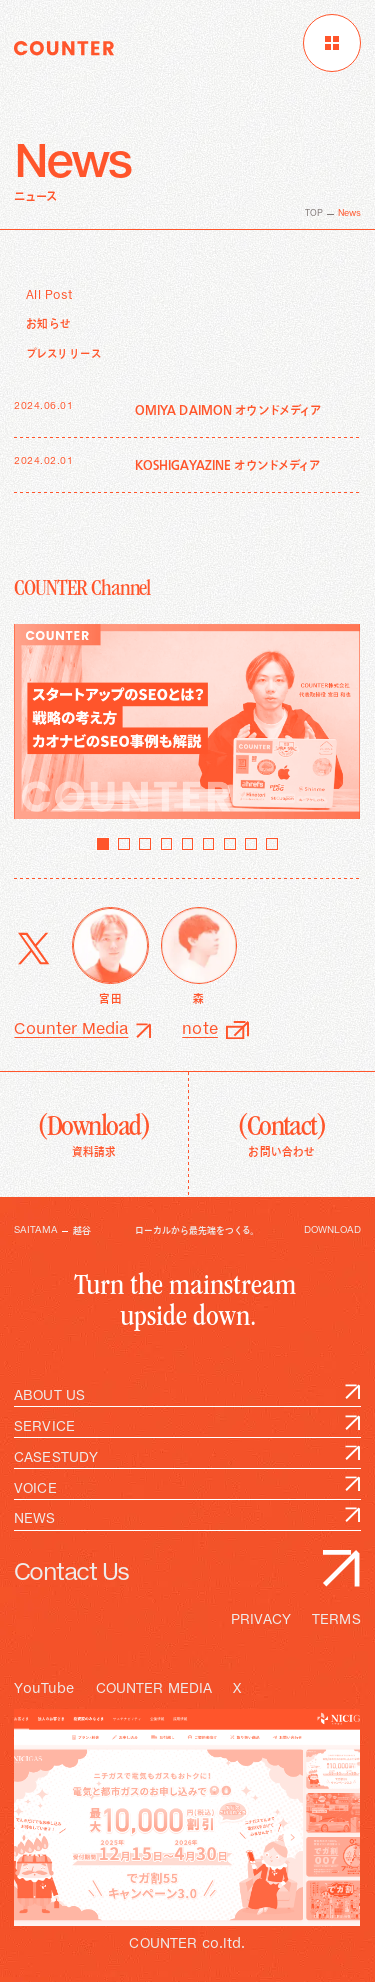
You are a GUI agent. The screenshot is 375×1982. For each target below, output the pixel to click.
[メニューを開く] (332, 43)
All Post (50, 296)
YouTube (44, 1689)
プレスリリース (64, 355)
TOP (314, 213)
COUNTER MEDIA (154, 1689)
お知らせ (49, 325)
